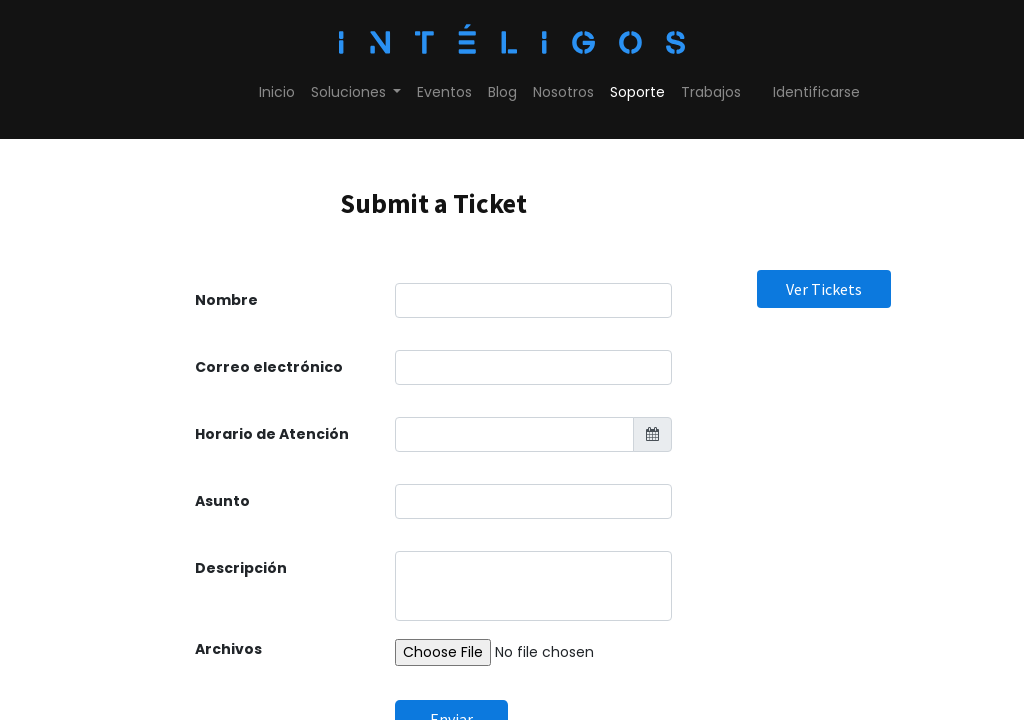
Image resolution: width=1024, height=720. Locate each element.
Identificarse (816, 92)
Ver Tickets (824, 289)
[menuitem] (277, 92)
